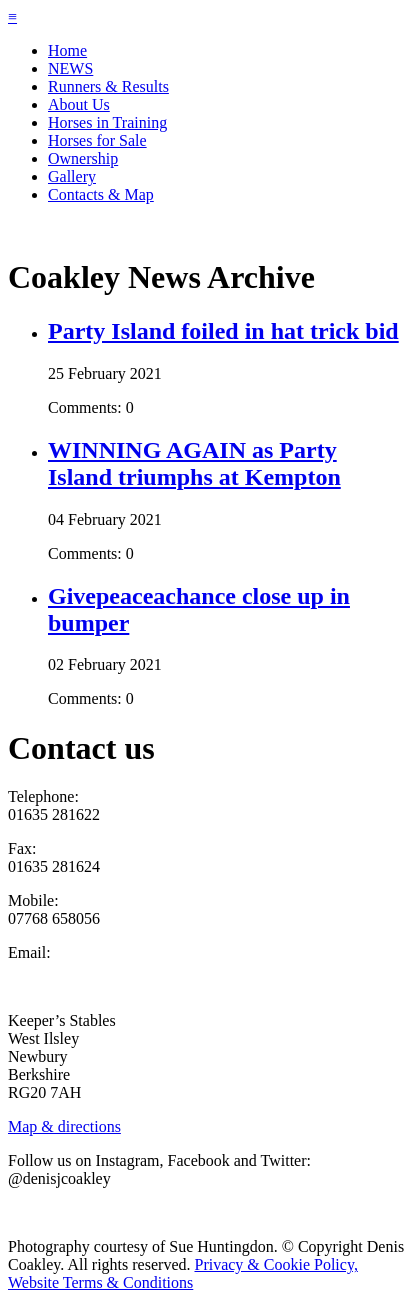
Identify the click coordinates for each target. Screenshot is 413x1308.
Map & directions (64, 1126)
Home (67, 50)
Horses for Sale (97, 140)
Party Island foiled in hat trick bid (223, 331)
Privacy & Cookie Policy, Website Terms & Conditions (183, 1273)
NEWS (70, 68)
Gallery (72, 176)
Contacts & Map (101, 194)
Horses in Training (107, 122)
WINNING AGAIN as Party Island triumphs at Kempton (194, 463)
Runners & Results (108, 86)
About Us (79, 104)
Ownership (83, 158)
